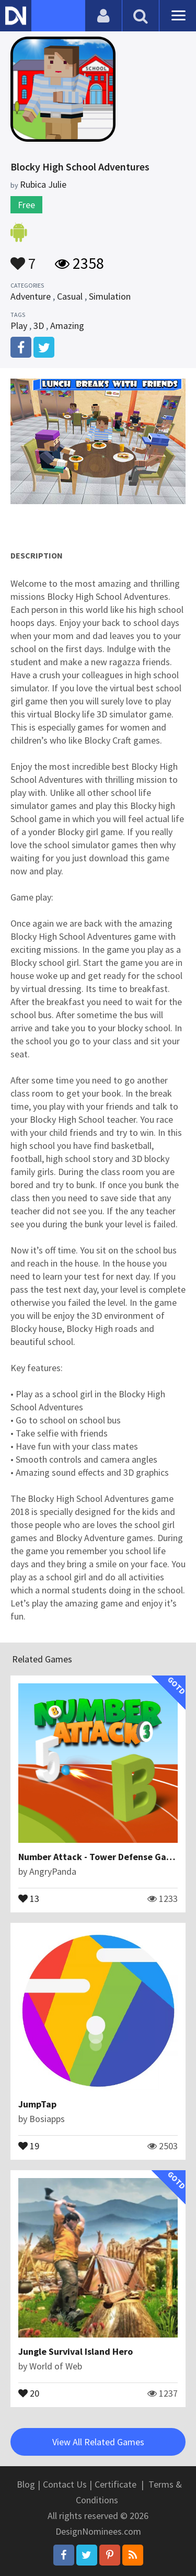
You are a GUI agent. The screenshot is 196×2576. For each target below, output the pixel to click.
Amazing (67, 326)
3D (38, 326)
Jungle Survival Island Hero (75, 2351)
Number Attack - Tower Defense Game (98, 1857)
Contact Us (65, 2484)
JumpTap (37, 2104)
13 (28, 1898)
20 (28, 2392)
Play (18, 326)
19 (28, 2145)
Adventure (30, 296)
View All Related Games (98, 2442)
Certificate (115, 2484)
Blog (26, 2484)
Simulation (110, 296)
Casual (70, 296)
